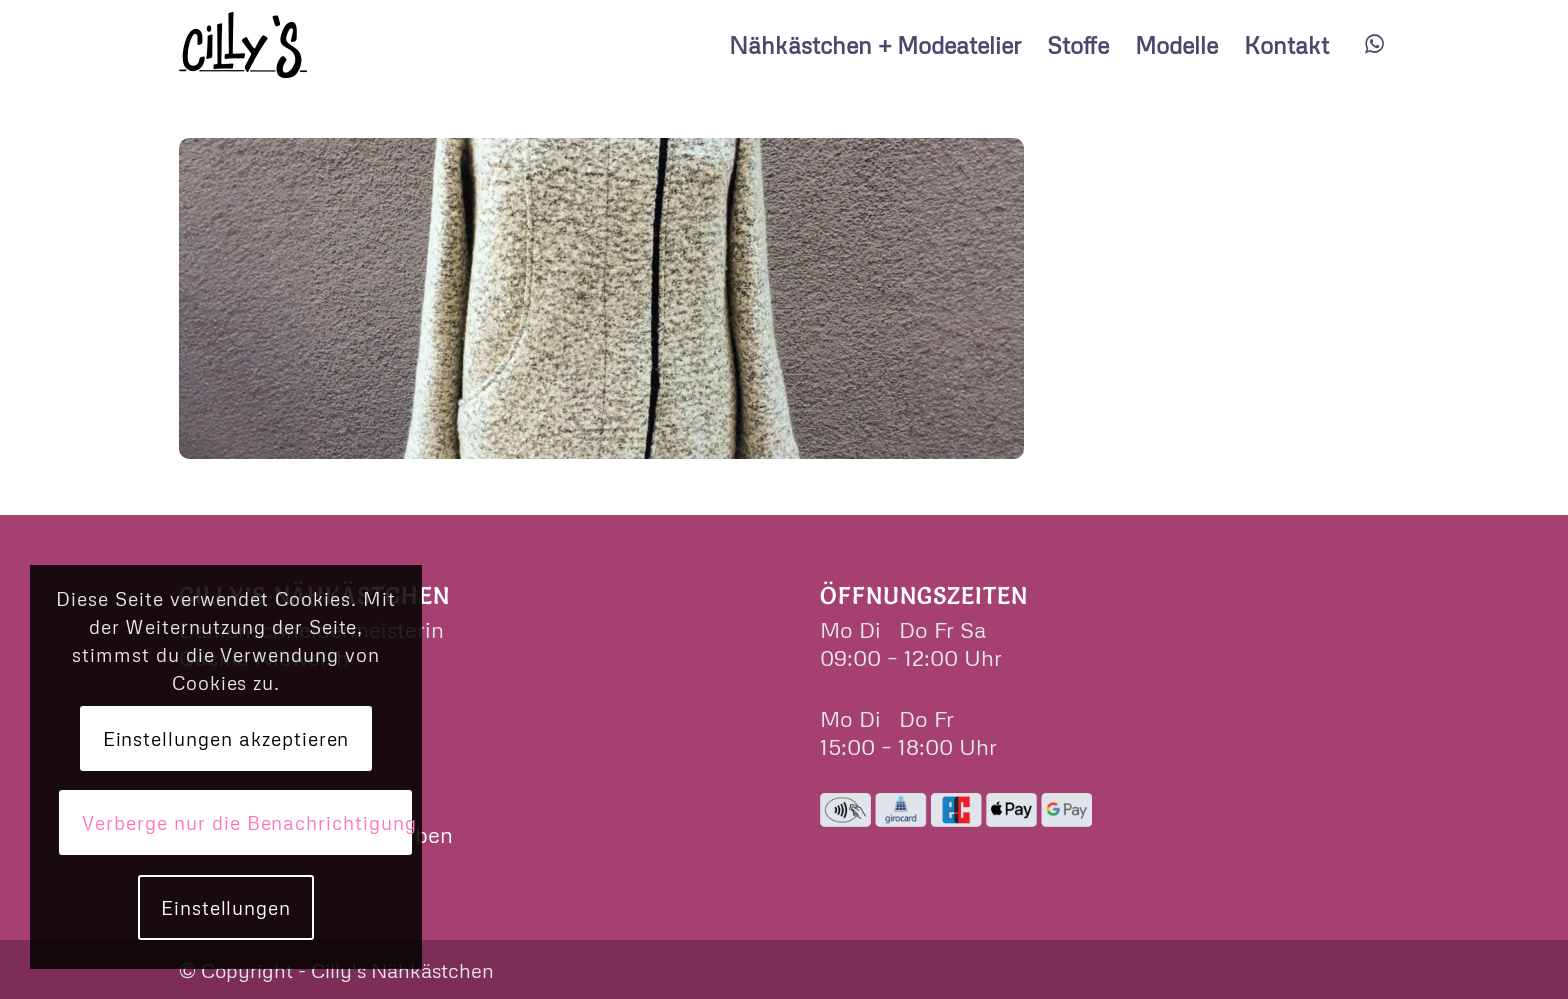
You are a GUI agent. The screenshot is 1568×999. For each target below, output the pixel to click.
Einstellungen (226, 907)
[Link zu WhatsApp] (1374, 44)
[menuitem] (875, 45)
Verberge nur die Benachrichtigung (246, 822)
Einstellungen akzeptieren (226, 738)
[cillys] (243, 45)
